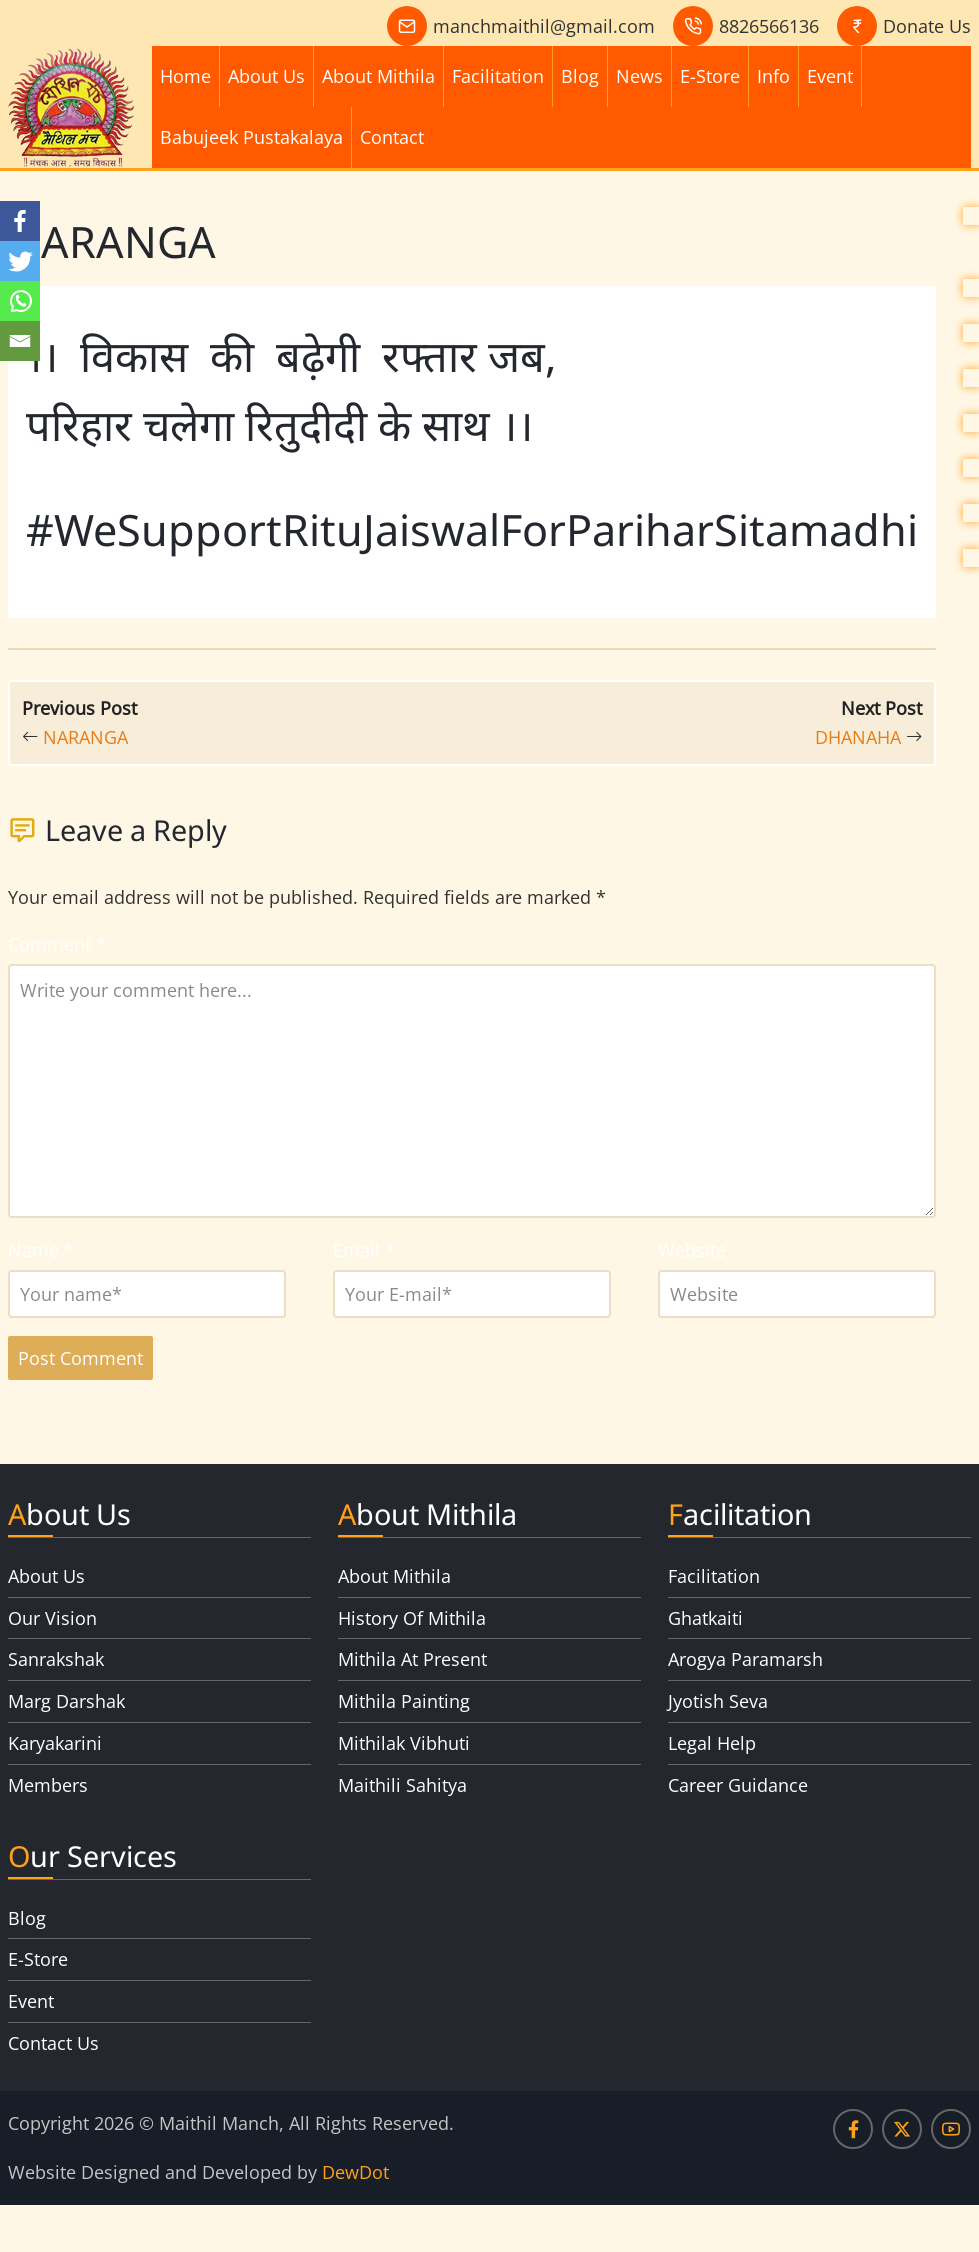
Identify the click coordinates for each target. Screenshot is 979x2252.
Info (773, 76)
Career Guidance (738, 1785)
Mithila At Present (412, 1659)
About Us (266, 76)
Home (185, 76)
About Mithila (378, 76)
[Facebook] (20, 221)
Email (364, 1250)
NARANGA (85, 737)
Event (830, 76)
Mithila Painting (404, 1701)
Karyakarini (55, 1743)
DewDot (355, 2172)
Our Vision (52, 1618)
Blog (580, 76)
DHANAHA (858, 737)
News (639, 76)
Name (41, 1250)
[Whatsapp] (20, 301)
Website (692, 1250)
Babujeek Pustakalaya (251, 137)
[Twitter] (20, 261)
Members (48, 1785)
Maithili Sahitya (402, 1785)
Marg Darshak (66, 1701)
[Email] (20, 341)
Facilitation (498, 76)
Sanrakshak (56, 1659)
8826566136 (769, 26)
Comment (57, 944)
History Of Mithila (412, 1618)
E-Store (710, 76)
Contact (392, 137)
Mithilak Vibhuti (404, 1743)
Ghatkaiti (705, 1618)
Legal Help (712, 1743)
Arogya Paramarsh (745, 1659)
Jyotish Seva (718, 1701)
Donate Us (927, 26)
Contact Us (53, 2043)
